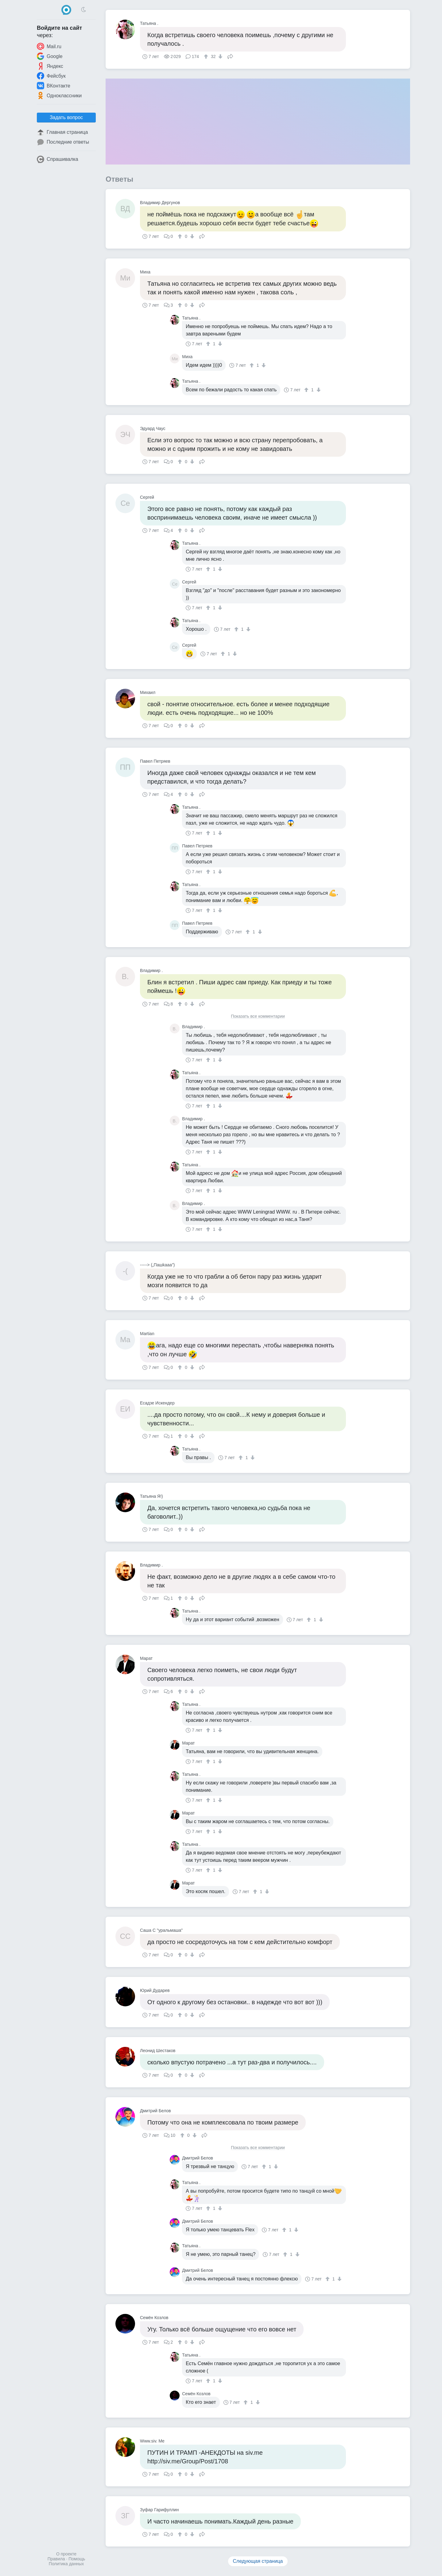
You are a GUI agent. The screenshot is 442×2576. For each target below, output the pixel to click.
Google (50, 56)
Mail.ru (49, 46)
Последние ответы (63, 142)
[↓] (220, 56)
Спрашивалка (57, 159)
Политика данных (66, 2563)
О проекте (66, 2553)
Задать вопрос (66, 117)
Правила (56, 2558)
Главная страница (62, 132)
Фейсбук (51, 75)
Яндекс (50, 66)
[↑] (207, 56)
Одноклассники (59, 95)
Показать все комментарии (258, 1016)
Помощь (76, 2558)
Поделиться (230, 56)
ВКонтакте (53, 85)
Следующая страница (258, 2561)
